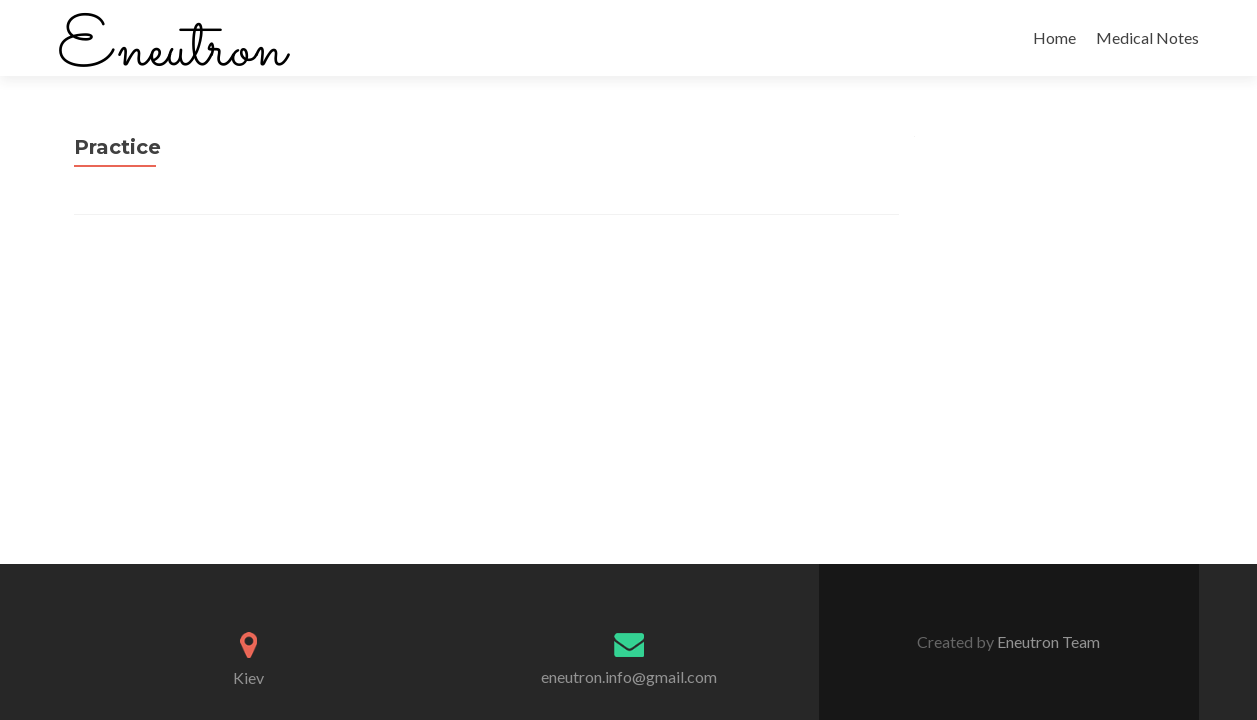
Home (1054, 37)
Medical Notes (1147, 37)
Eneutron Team (1047, 641)
